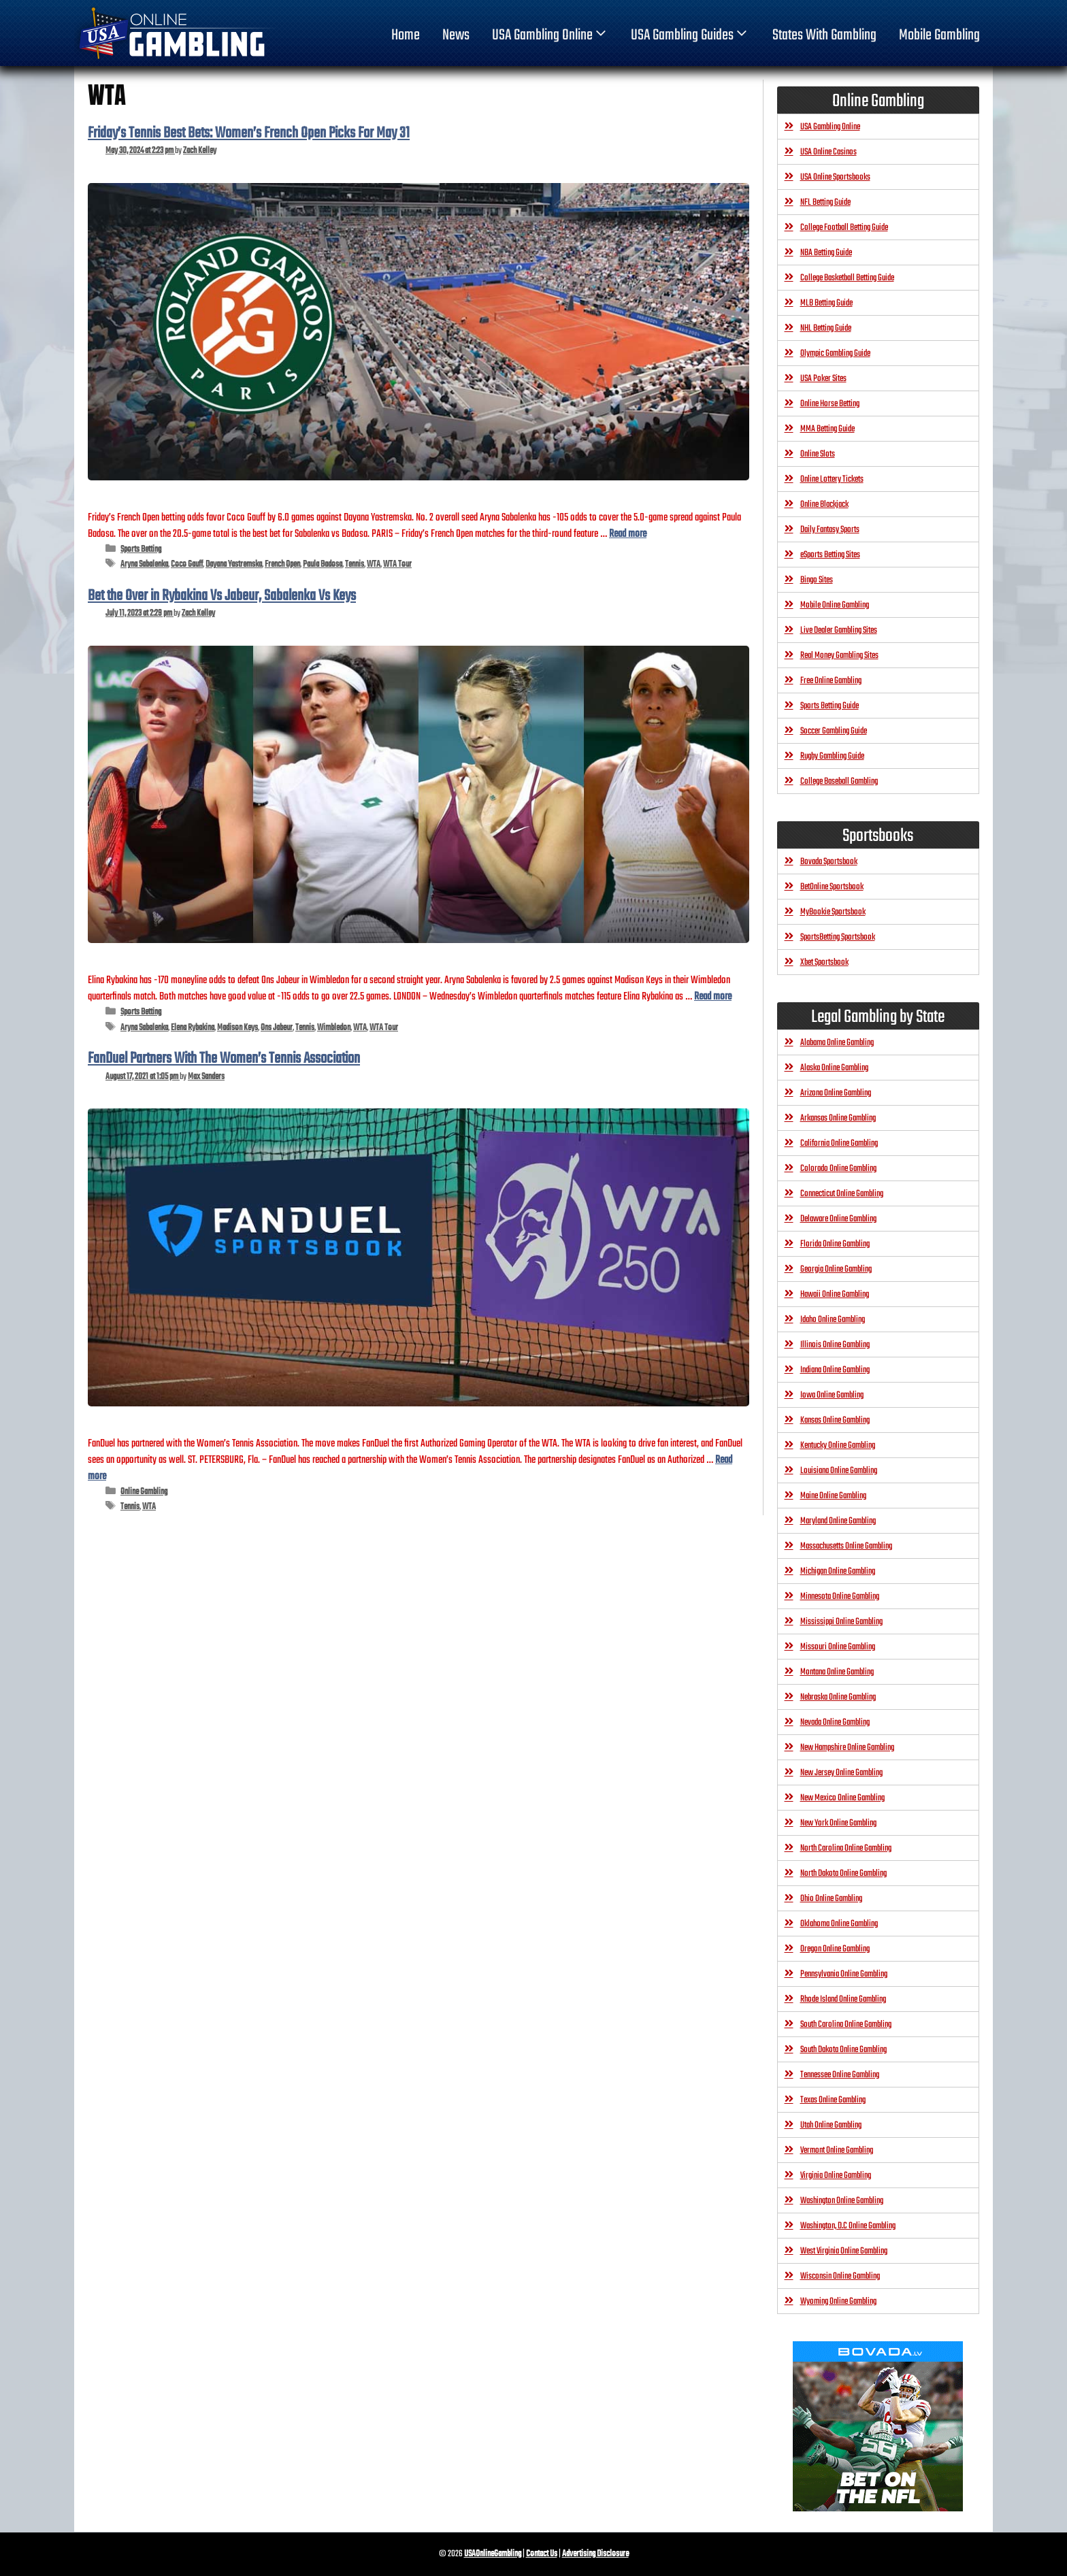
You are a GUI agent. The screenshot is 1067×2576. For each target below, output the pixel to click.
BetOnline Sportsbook (832, 887)
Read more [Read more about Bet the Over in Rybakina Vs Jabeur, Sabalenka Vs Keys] (713, 996)
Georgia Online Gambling (836, 1269)
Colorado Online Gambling (838, 1168)
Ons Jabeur (277, 1028)
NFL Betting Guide (825, 202)
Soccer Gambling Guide (833, 731)
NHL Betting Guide (825, 328)
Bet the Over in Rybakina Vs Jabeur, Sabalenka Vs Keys (222, 596)
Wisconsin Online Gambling (840, 2276)
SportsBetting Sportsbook (837, 937)
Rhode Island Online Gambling (843, 1999)
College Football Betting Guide (844, 227)
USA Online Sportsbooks (835, 177)
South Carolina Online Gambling (845, 2024)
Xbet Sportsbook (824, 962)
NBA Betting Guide (826, 253)
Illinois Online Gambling (835, 1345)
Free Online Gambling (830, 681)
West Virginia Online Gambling (843, 2251)
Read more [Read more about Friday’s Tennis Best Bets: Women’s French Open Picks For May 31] (627, 533)
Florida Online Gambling (835, 1244)
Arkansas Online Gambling (838, 1118)
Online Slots (817, 454)
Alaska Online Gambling (834, 1068)
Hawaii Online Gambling (834, 1294)
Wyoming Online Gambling (838, 2301)
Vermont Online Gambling (836, 2150)
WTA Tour (397, 564)
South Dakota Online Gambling (843, 2050)
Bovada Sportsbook (828, 862)
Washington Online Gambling (841, 2201)
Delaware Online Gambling (838, 1219)
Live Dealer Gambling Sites (838, 630)
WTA (373, 564)
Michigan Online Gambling (837, 1571)
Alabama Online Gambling (837, 1043)
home (405, 35)
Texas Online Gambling (833, 2100)
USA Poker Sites (823, 378)
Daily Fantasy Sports (829, 530)
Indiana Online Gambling (835, 1370)
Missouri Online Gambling (837, 1647)
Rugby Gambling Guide (832, 756)
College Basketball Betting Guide (847, 278)
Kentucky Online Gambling (837, 1445)
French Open (282, 564)
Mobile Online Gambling (834, 605)
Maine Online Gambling (833, 1496)
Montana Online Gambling (837, 1672)
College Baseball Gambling (839, 781)
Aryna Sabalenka (144, 564)
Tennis (354, 564)
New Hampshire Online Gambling (847, 1747)
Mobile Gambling (939, 35)
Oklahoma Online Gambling (839, 1924)
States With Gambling (824, 35)
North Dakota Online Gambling (843, 1873)
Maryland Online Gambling (838, 1521)
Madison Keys (237, 1028)
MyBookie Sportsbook (833, 912)
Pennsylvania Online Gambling (843, 1974)
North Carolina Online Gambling (845, 1848)
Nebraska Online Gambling (838, 1697)
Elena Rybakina (192, 1028)
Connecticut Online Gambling (841, 1194)
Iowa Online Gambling (832, 1395)
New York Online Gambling (838, 1823)
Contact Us (541, 2554)
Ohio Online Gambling (831, 1899)
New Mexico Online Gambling (842, 1798)
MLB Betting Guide (826, 303)
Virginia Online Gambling (835, 2175)
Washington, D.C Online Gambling (848, 2226)
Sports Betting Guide (829, 706)
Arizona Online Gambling (835, 1093)
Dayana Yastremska (234, 564)
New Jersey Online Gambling (841, 1773)
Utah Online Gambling (830, 2125)
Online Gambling (143, 1492)
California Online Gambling (839, 1143)
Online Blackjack (824, 504)
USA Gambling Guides (690, 35)
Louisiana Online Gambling (838, 1471)
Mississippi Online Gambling (841, 1622)
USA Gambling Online (550, 35)
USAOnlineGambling (492, 2554)
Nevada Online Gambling (835, 1722)
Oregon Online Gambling (835, 1949)
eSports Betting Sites (830, 555)
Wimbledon (333, 1028)
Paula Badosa (322, 564)
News (456, 35)
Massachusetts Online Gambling (846, 1546)
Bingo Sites (816, 580)
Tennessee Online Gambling (839, 2075)
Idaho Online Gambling (832, 1319)
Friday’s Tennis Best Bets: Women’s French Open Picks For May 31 (249, 133)
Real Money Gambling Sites (839, 655)
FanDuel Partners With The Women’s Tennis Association (224, 1058)
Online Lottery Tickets (832, 479)
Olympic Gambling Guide (835, 353)
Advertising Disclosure (595, 2554)
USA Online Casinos (828, 152)
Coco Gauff (187, 564)
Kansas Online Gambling (835, 1420)
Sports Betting (140, 549)
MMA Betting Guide (827, 429)
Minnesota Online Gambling (839, 1596)
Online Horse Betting (829, 404)
